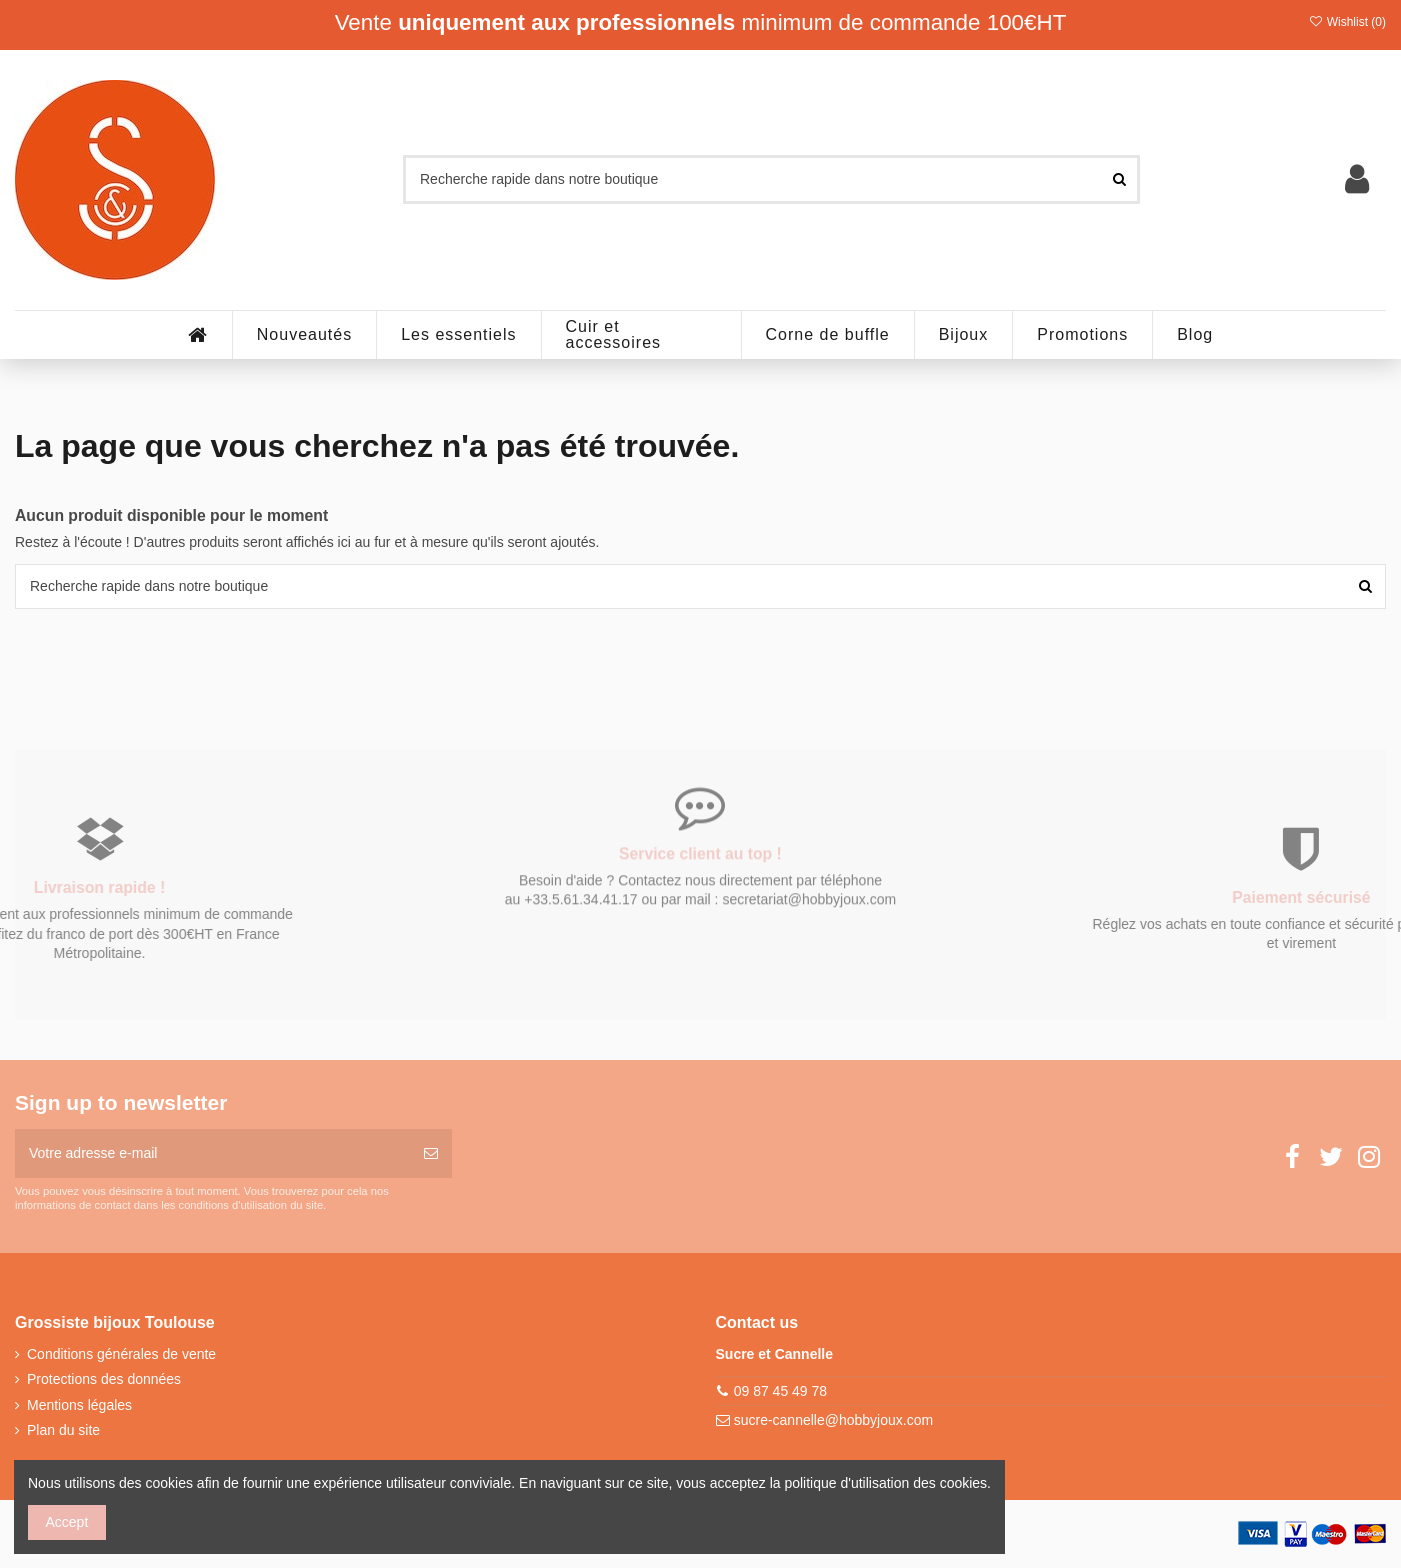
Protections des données (104, 1379)
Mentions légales (79, 1405)
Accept (67, 1522)
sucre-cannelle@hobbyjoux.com (833, 1420)
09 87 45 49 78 (780, 1391)
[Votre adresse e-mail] (212, 1153)
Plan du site (63, 1430)
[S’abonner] (431, 1153)
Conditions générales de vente (121, 1354)
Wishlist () (1347, 22)
